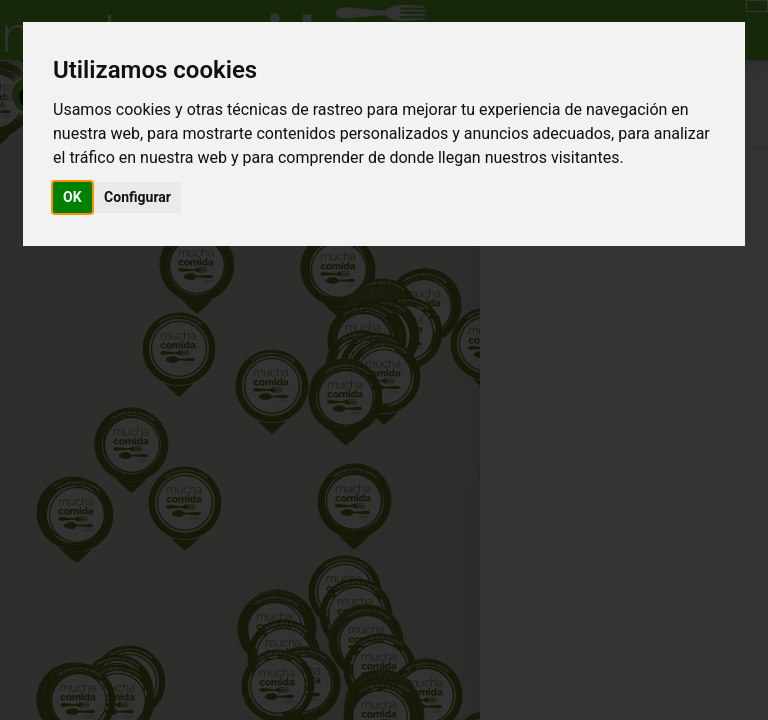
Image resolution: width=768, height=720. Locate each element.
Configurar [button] (137, 197)
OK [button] (72, 197)
